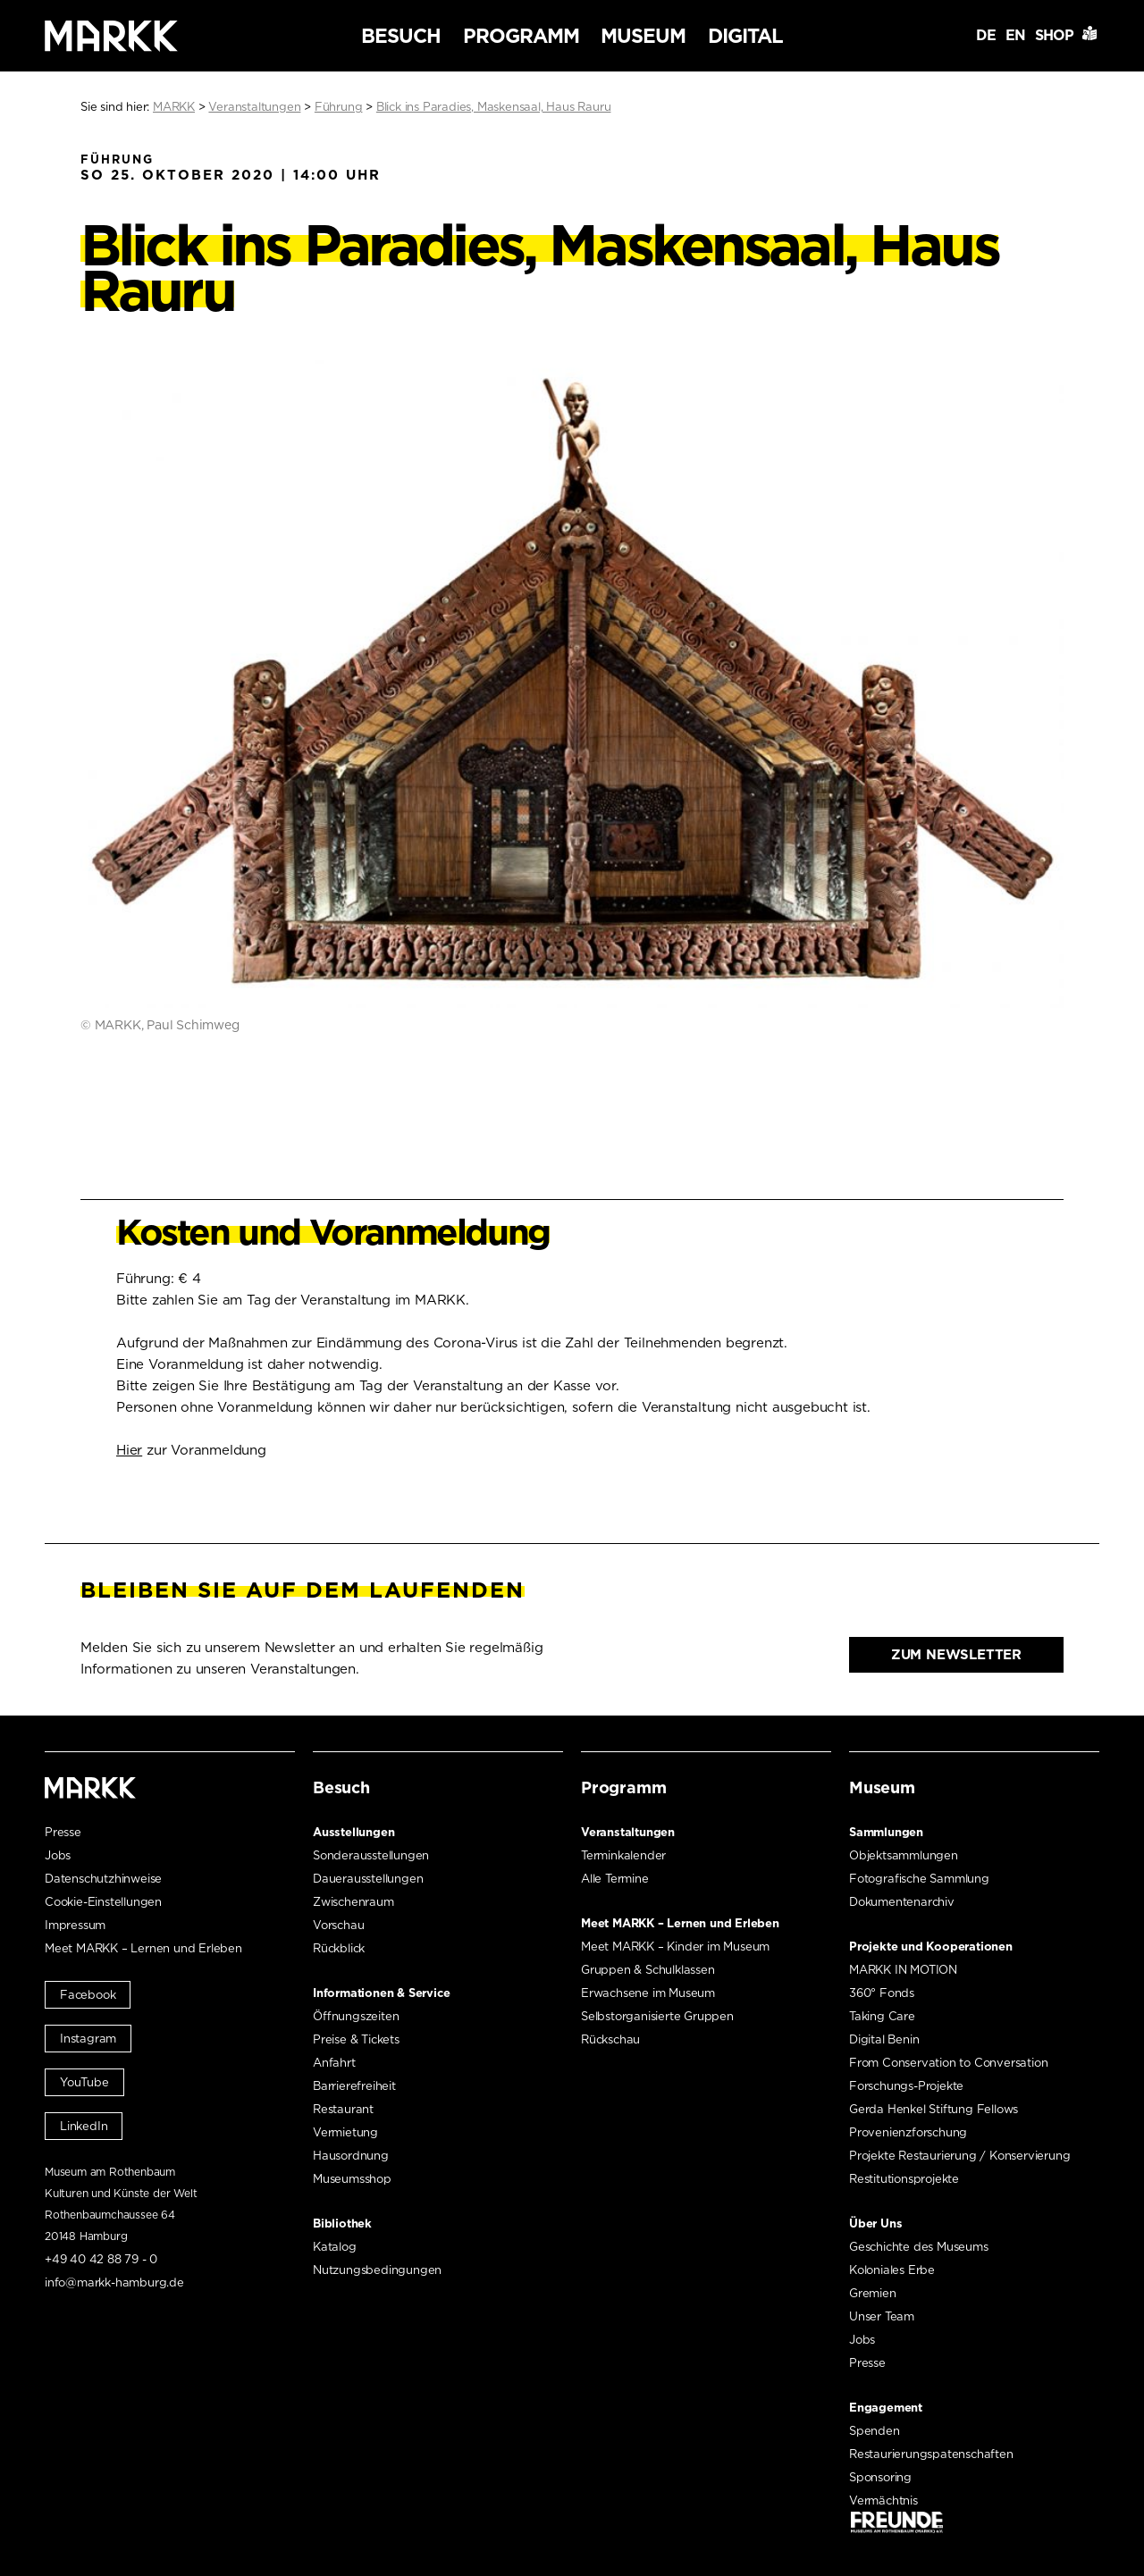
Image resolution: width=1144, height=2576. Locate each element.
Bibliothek (342, 2223)
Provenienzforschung (908, 2132)
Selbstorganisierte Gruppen (657, 2016)
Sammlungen (886, 1832)
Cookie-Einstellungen (103, 1902)
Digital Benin (884, 2039)
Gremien (872, 2293)
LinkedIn (83, 2126)
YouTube (84, 2082)
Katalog (335, 2246)
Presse (63, 1832)
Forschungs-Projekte (906, 2086)
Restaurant (343, 2109)
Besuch (401, 35)
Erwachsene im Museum (648, 1993)
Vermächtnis (883, 2500)
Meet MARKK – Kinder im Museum (675, 1946)
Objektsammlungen (903, 1855)
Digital (745, 35)
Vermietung (345, 2132)
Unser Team (881, 2316)
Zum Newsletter (956, 1655)
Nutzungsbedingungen (377, 2270)
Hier (129, 1450)
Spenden (874, 2431)
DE (986, 35)
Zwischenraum (353, 1902)
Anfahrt (334, 2062)
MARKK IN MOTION (903, 1969)
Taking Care (882, 2016)
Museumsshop (352, 2179)
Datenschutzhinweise (103, 1878)
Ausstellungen (353, 1832)
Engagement (885, 2407)
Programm (521, 35)
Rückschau (610, 2039)
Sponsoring (880, 2477)
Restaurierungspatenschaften (931, 2454)
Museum (643, 35)
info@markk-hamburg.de (114, 2282)
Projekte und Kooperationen (931, 1946)
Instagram (88, 2038)
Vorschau (338, 1925)
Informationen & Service (381, 1993)
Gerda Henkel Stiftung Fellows (933, 2109)
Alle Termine (615, 1878)
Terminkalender (623, 1855)
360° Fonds (881, 1993)
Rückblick (339, 1948)
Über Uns (875, 2223)
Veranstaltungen (628, 1832)
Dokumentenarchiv (902, 1902)
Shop (1054, 35)
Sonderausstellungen (371, 1855)
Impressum (75, 1925)
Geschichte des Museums (918, 2246)
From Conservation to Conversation (948, 2062)
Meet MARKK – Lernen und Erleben (143, 1948)
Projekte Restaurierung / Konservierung (959, 2155)
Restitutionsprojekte (904, 2179)
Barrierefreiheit (354, 2086)
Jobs (58, 1855)
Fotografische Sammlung (919, 1878)
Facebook (87, 1994)
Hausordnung (351, 2155)
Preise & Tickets (356, 2039)
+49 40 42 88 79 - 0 (101, 2259)
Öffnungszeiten (356, 2016)
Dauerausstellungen (368, 1878)
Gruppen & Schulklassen (648, 1969)
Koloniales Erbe (892, 2270)
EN (1015, 35)
